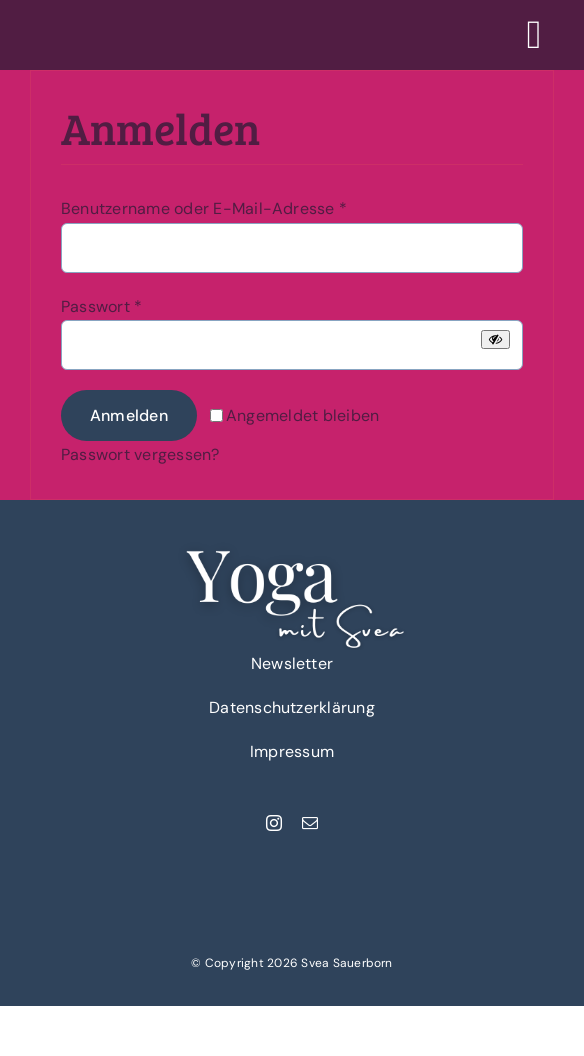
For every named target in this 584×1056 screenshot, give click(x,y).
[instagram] (274, 823)
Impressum (292, 751)
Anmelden (129, 415)
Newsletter (292, 663)
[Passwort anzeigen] (495, 339)
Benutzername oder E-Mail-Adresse (204, 208)
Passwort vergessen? (140, 454)
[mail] (310, 823)
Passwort (101, 306)
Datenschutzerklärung (292, 707)
